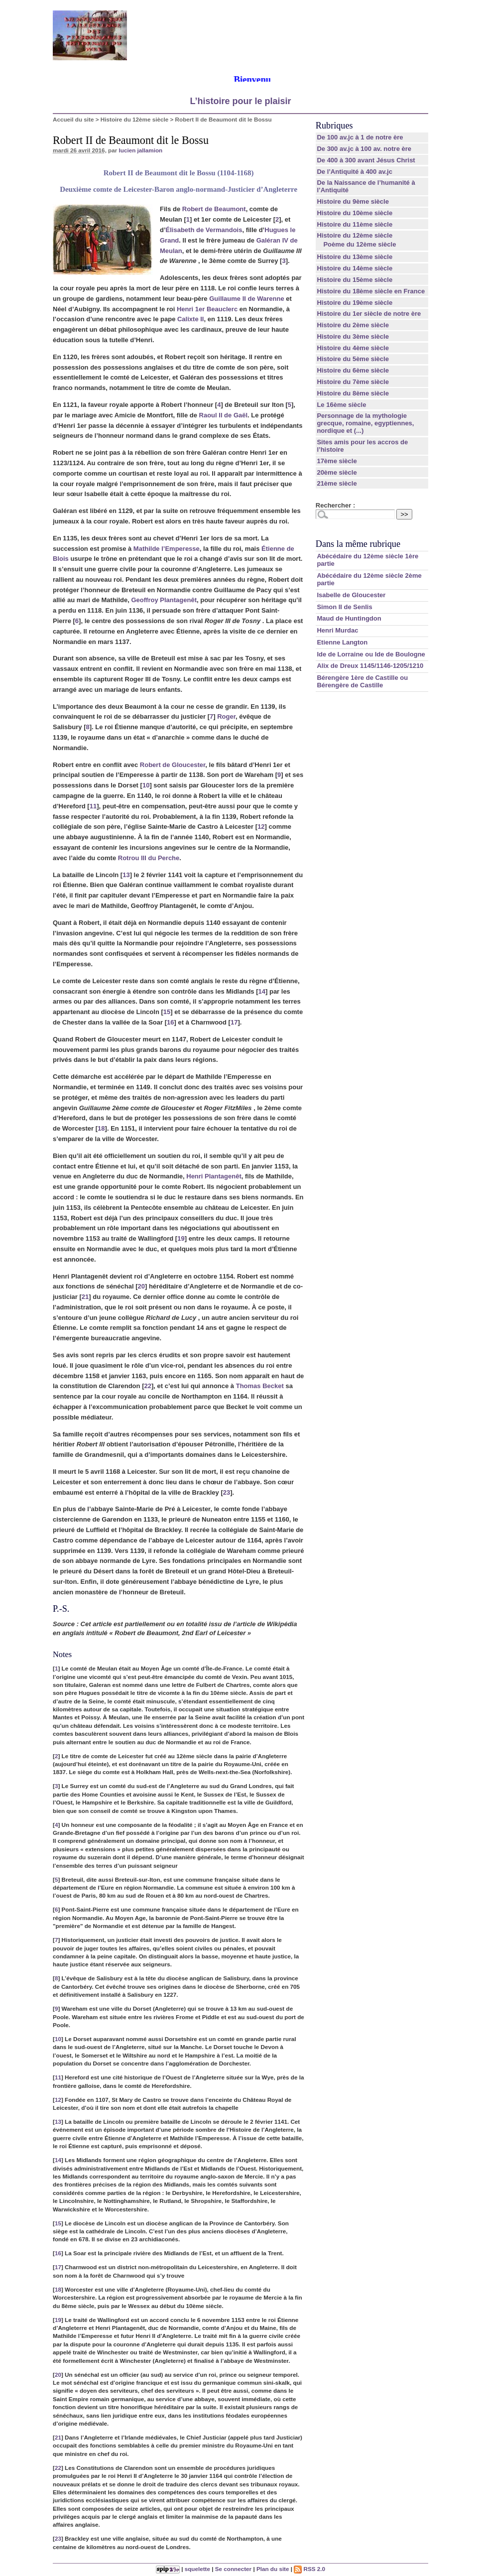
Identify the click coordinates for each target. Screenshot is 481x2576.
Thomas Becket (260, 1386)
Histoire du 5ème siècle (353, 359)
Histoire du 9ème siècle (353, 201)
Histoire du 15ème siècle (354, 279)
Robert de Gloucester (172, 765)
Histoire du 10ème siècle (354, 213)
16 (170, 1022)
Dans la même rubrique (358, 544)
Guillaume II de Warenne (246, 298)
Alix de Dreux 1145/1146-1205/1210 (370, 665)
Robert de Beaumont (214, 209)
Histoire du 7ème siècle (353, 382)
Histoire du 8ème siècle (353, 393)
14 (261, 991)
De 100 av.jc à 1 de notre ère (360, 137)
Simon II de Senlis (344, 607)
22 (147, 1386)
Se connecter (233, 2569)
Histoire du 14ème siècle (354, 268)
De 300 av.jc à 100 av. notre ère (364, 148)
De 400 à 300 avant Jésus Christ (366, 160)
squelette (197, 2569)
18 (101, 1128)
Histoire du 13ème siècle (354, 256)
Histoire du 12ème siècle (134, 119)
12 (260, 826)
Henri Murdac (337, 630)
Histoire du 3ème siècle (353, 336)
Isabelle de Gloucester (351, 595)
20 (141, 1286)
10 (145, 785)
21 (85, 1296)
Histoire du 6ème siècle (353, 370)
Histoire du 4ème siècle (353, 348)
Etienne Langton (342, 642)
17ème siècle (337, 461)
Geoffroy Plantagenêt (164, 600)
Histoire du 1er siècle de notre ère (369, 313)
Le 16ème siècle (341, 404)
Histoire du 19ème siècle (354, 302)
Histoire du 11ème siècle (354, 224)
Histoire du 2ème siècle (353, 325)
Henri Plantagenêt (213, 1176)
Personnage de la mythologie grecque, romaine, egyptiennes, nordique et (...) (365, 423)
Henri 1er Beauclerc (207, 309)
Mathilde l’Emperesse (166, 548)
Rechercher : (335, 505)
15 (166, 1012)
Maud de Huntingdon (349, 618)
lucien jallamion (141, 150)
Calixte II (190, 319)
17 (234, 1022)
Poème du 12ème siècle (359, 244)
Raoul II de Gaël (223, 415)
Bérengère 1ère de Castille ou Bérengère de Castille (362, 681)
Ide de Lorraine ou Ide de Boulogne (371, 654)
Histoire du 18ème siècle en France (371, 291)
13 (125, 875)
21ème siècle (337, 483)
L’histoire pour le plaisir (240, 101)
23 (226, 1492)
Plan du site (272, 2569)
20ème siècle (337, 472)
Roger (226, 716)
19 (180, 1238)
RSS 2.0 (309, 2569)
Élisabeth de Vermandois (204, 230)
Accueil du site (73, 119)
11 (93, 806)
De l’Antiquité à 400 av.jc (354, 171)
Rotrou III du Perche (149, 858)
